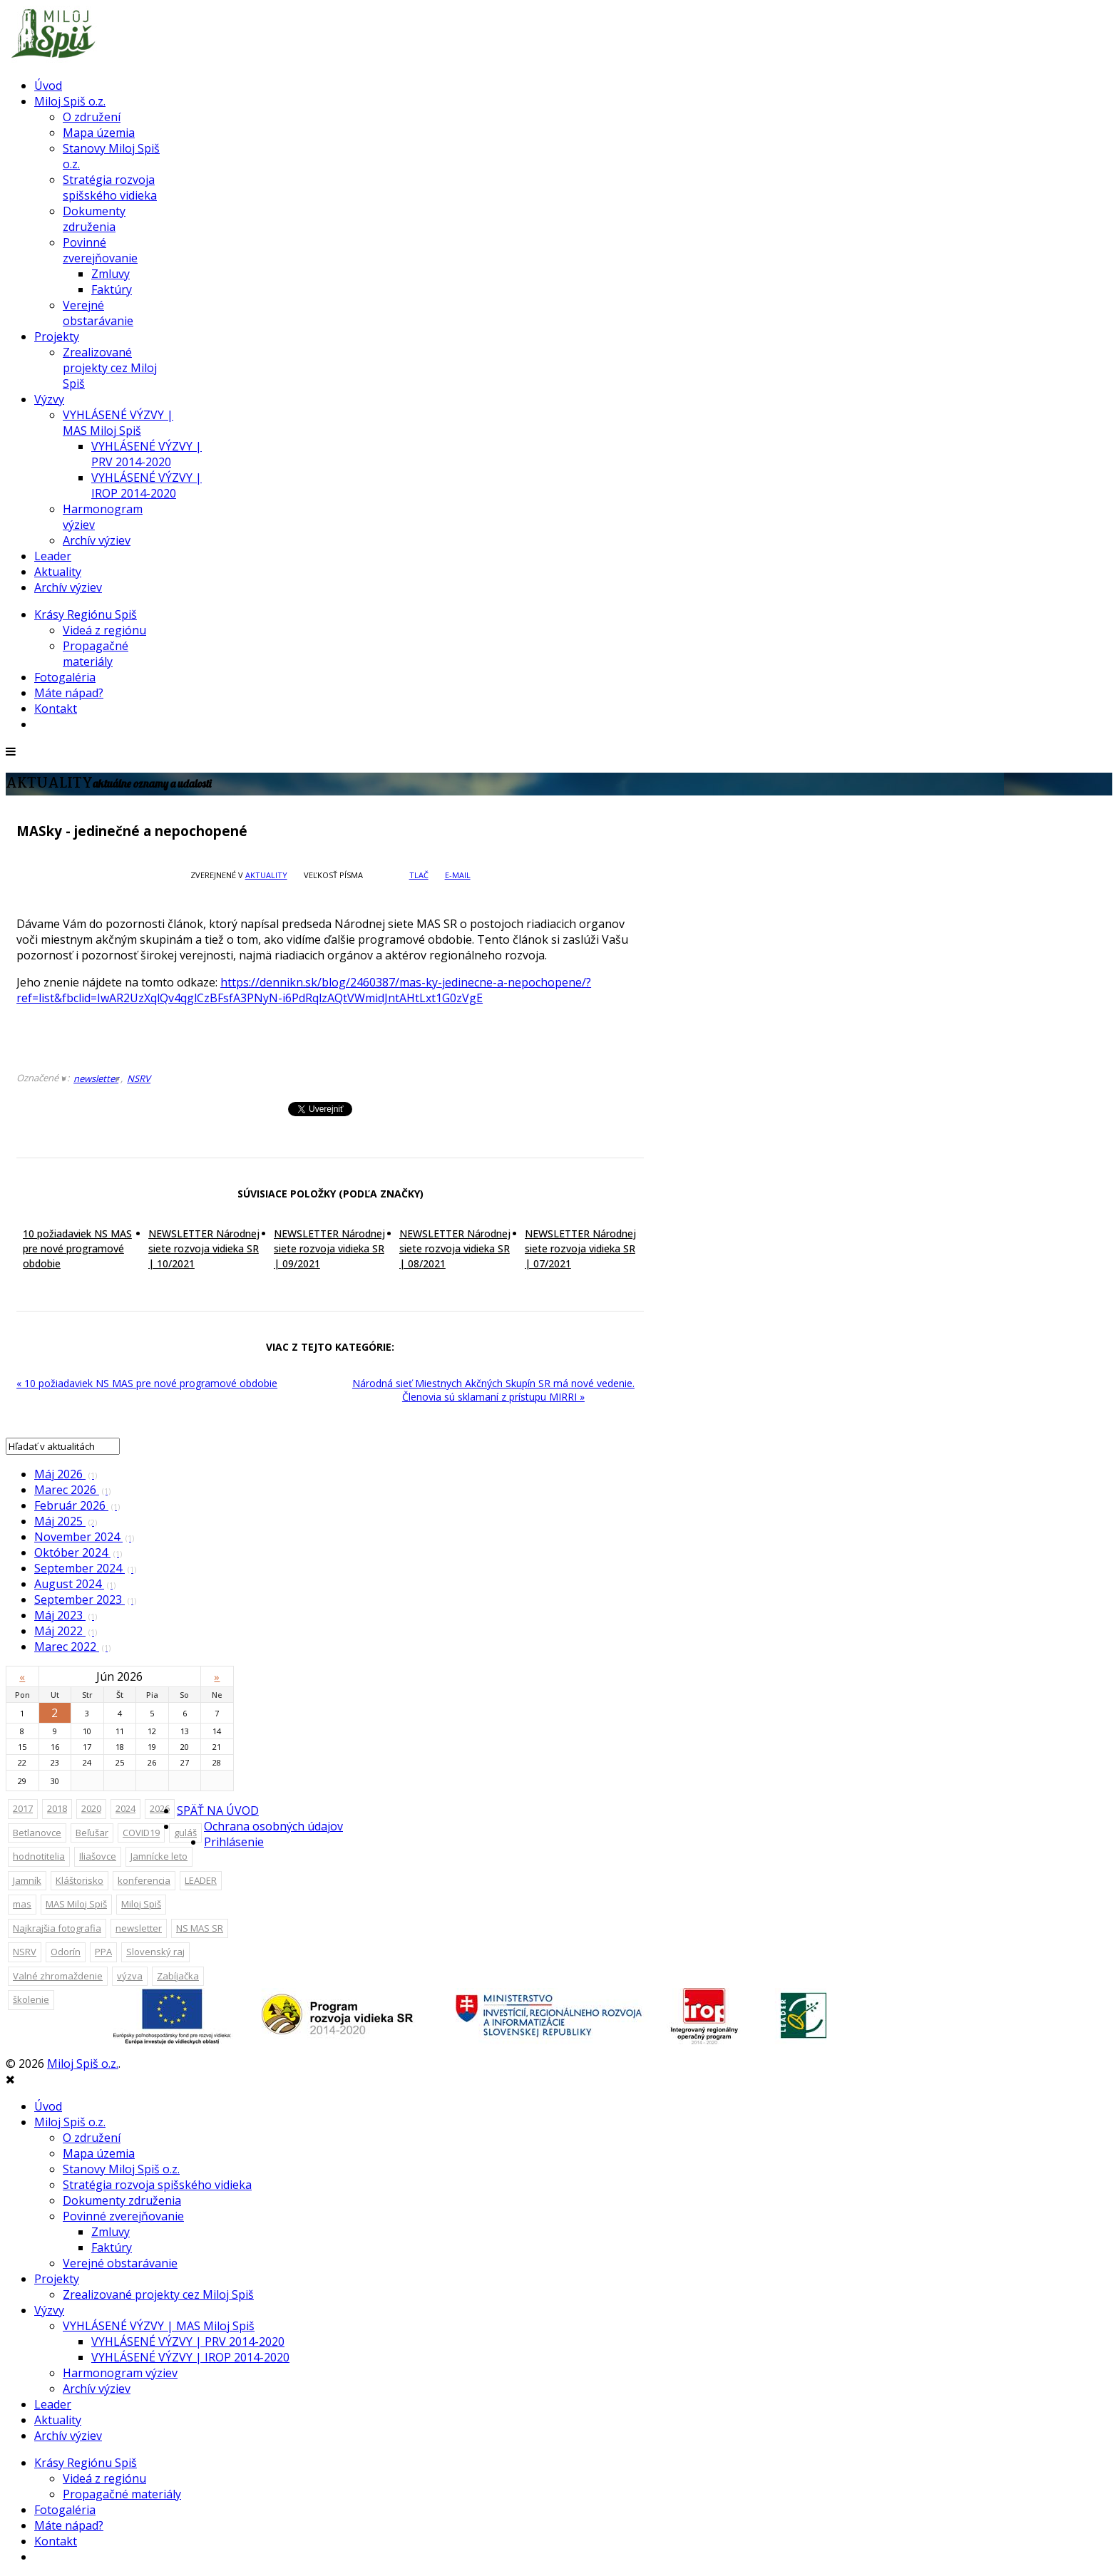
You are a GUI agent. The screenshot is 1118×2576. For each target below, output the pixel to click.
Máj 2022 (65, 1631)
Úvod (48, 85)
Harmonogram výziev (120, 2373)
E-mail (458, 875)
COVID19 (141, 1832)
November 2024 (84, 1537)
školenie (31, 1999)
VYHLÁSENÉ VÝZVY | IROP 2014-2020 (146, 485)
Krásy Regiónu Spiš (85, 614)
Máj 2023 (65, 1615)
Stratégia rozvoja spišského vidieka (110, 187)
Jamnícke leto (159, 1856)
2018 (57, 1808)
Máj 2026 (65, 1474)
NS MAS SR (199, 1928)
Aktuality (57, 571)
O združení (91, 117)
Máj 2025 (65, 1521)
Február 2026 (77, 1505)
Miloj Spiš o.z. (70, 101)
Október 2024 (78, 1552)
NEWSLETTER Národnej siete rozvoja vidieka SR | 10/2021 (204, 1248)
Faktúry (111, 289)
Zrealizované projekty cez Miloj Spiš (110, 367)
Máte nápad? (68, 693)
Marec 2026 (72, 1490)
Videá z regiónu (104, 630)
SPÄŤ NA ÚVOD (218, 1810)
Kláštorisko (79, 1880)
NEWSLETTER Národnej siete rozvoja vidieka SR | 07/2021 (580, 1248)
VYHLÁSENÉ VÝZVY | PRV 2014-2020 (146, 454)
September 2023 (85, 1599)
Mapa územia (99, 132)
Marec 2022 (72, 1646)
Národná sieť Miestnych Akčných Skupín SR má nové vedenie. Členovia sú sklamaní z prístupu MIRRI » (493, 1389)
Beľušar (92, 1832)
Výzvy (49, 399)
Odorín (66, 1951)
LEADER (201, 1880)
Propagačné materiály (95, 653)
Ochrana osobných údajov (273, 1826)
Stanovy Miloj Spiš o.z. (121, 2169)
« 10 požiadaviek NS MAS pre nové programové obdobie (146, 1383)
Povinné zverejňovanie (100, 250)
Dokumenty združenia (94, 219)
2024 (125, 1808)
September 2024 (85, 1568)
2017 (23, 1808)
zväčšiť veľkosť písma (374, 875)
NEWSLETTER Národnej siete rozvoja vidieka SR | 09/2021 (329, 1248)
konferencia (144, 1880)
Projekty (56, 336)
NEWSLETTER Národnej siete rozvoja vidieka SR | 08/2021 (455, 1248)
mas (22, 1903)
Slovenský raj (155, 1951)
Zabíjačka (178, 1975)
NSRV (138, 1078)
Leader (52, 556)
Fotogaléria (65, 677)
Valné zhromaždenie (58, 1975)
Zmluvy (110, 274)
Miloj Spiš (141, 1903)
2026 (160, 1808)
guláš (185, 1832)
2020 (91, 1808)
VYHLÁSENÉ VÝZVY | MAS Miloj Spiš (118, 422)
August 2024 (75, 1584)
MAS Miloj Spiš (76, 1903)
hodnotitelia (39, 1856)
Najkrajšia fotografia (57, 1928)
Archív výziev (96, 540)
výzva (130, 1975)
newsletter (95, 1078)
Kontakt (55, 708)
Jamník (27, 1880)
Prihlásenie (234, 1842)
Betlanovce (37, 1832)
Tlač (419, 875)
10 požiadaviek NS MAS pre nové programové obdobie (77, 1248)
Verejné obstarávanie (98, 313)
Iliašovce (97, 1856)
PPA (103, 1951)
